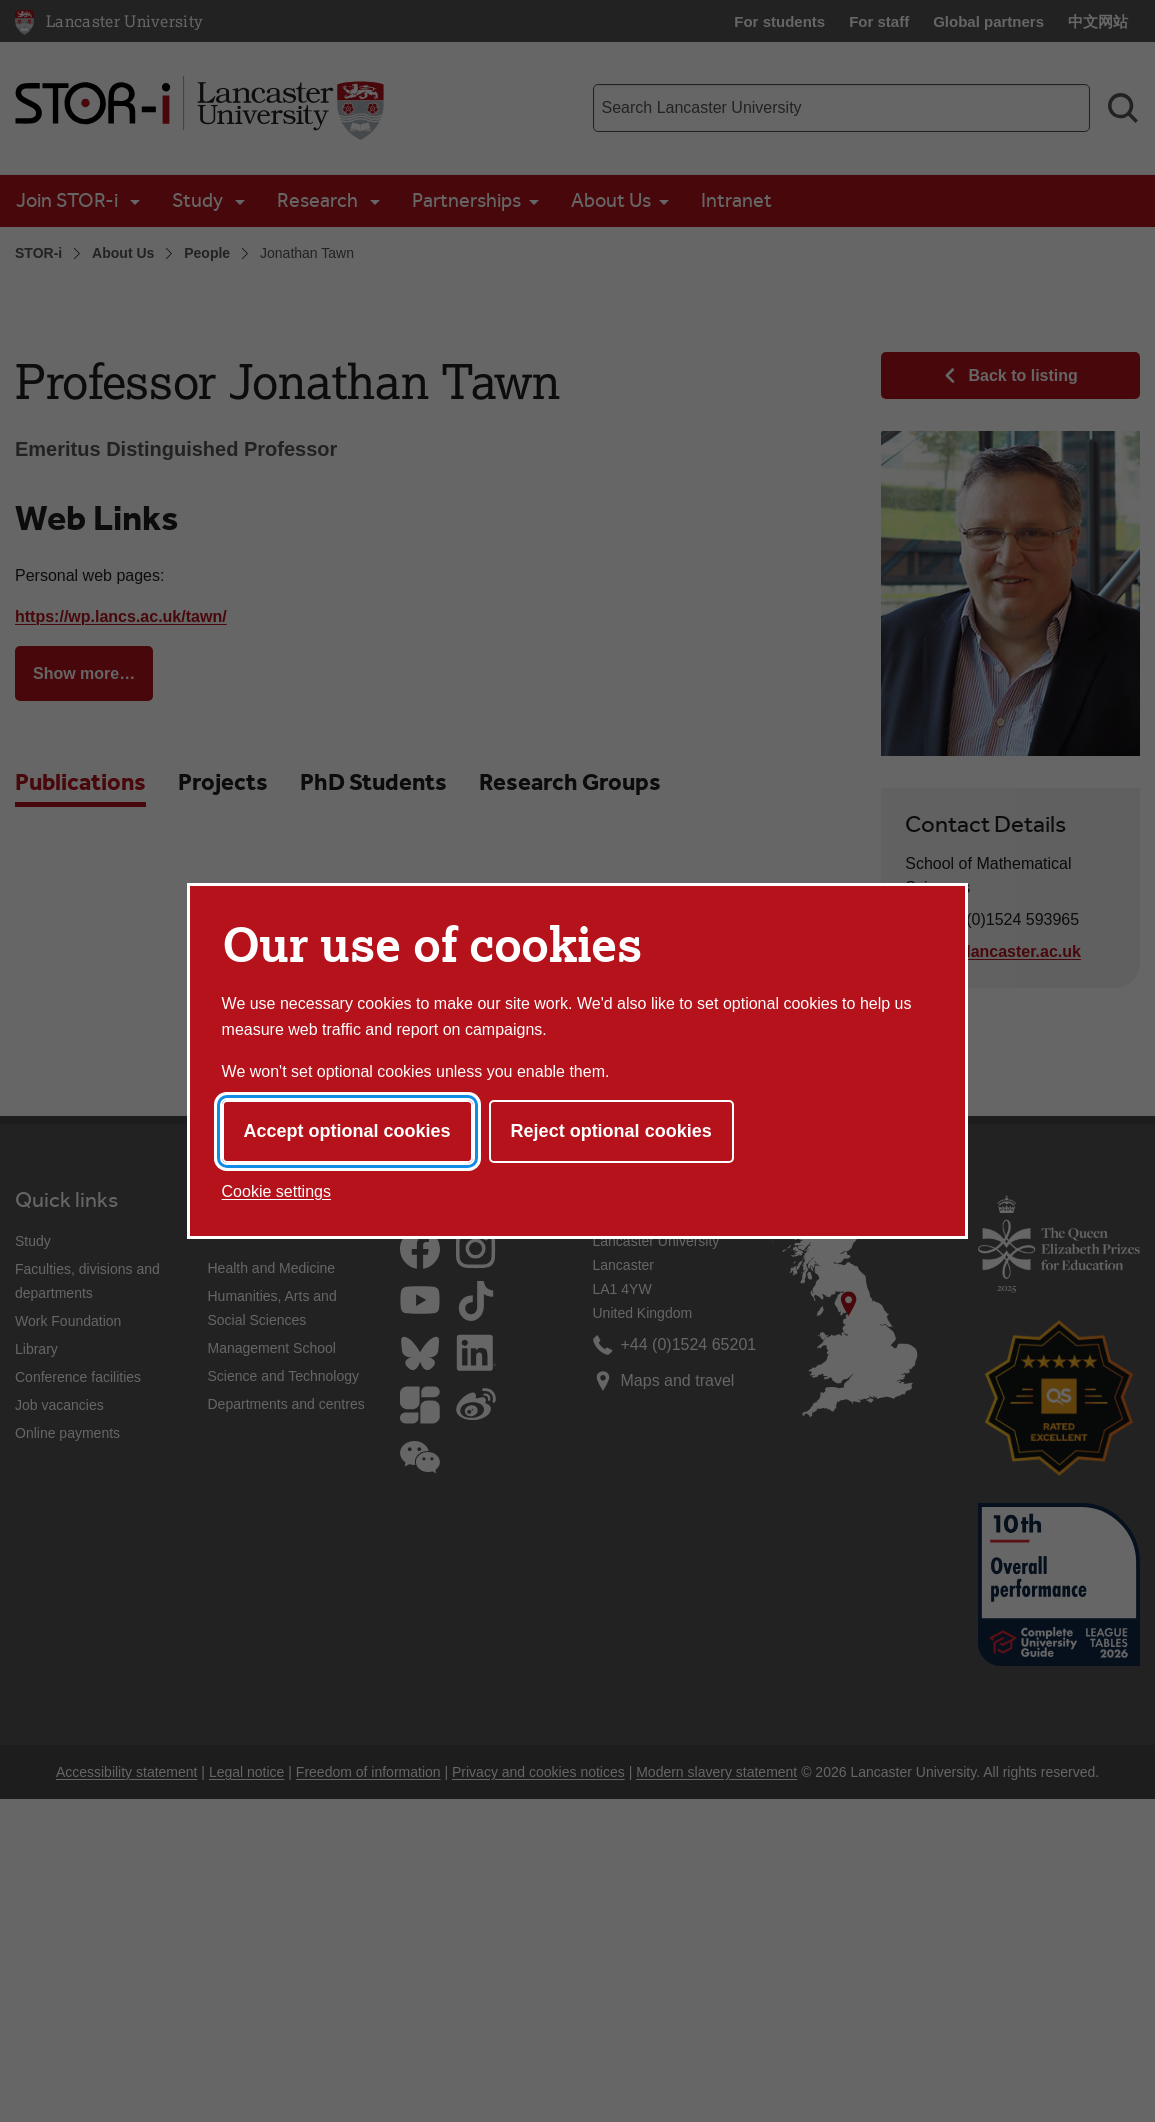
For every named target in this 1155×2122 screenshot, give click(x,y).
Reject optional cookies (611, 1131)
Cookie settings (276, 1191)
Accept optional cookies (347, 1131)
